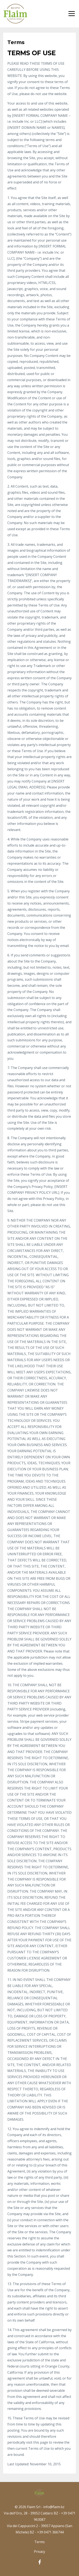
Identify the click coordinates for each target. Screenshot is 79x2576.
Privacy (39, 2551)
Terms (39, 2542)
